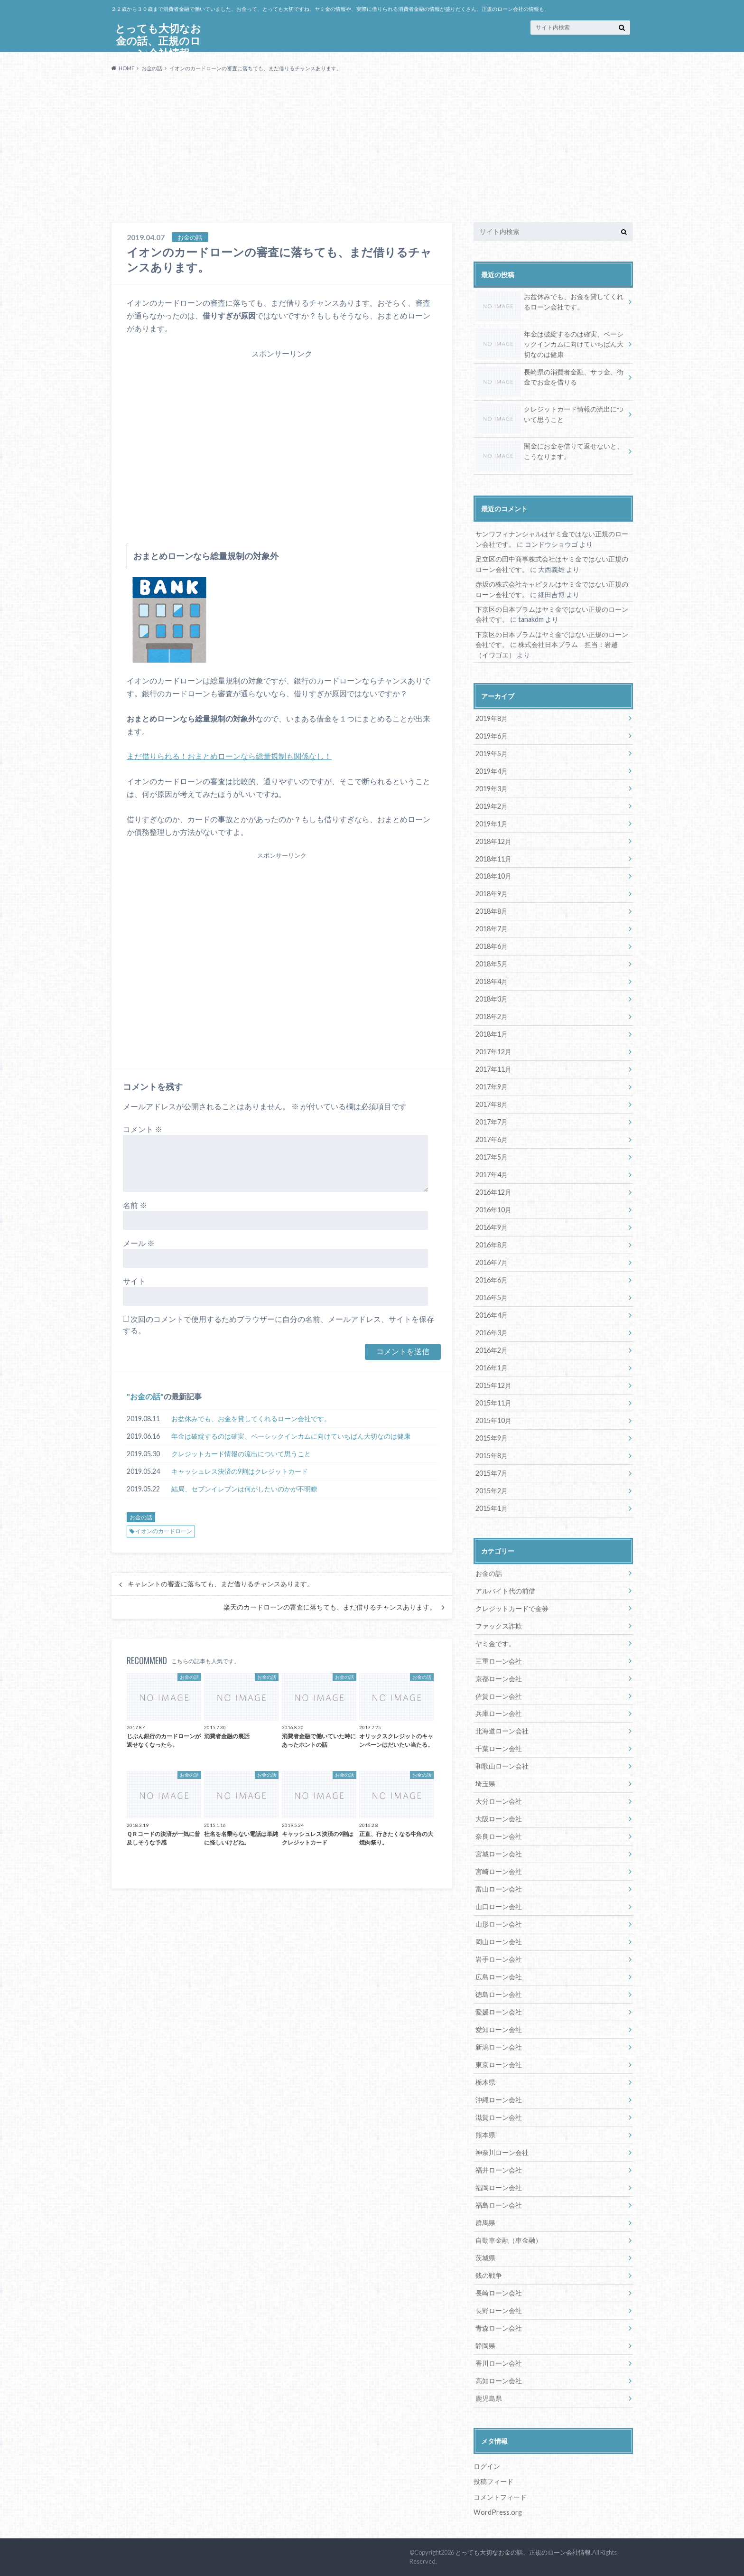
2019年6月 (491, 736)
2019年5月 (491, 753)
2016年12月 (493, 1192)
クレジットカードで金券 (512, 1608)
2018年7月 (491, 929)
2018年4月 (491, 981)
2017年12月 (493, 1052)
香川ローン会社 (498, 2363)
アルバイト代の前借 (505, 1591)
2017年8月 (491, 1104)
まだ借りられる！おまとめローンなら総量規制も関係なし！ (229, 755)
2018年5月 (491, 964)
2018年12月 (493, 841)
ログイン (487, 2466)
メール (139, 1242)
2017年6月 (491, 1139)
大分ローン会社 (498, 1801)
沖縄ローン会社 (498, 2100)
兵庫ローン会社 (498, 1713)
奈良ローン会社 (498, 1836)
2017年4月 (491, 1175)
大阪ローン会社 (498, 1819)
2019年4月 (491, 771)
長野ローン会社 (498, 2310)
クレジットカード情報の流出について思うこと (241, 1454)
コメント (142, 1128)
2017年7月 (491, 1122)
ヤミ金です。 (495, 1643)
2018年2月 (491, 1016)
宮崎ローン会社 (498, 1871)
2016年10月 (493, 1210)
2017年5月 (491, 1157)
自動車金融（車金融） (508, 2240)
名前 (135, 1204)
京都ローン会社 (498, 1679)
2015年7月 (491, 1473)
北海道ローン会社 (502, 1731)
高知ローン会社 (498, 2381)
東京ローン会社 (498, 2065)
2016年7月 (491, 1262)
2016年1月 (491, 1368)
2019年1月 (491, 824)
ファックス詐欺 (498, 1626)
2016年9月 (491, 1227)
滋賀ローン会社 (498, 2117)
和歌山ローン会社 (502, 1766)
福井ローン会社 (498, 2170)
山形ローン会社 (498, 1924)
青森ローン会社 (498, 2328)
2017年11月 (493, 1069)
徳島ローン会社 (498, 1994)
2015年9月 (491, 1438)
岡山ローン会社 (498, 1942)
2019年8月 (491, 718)
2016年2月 (491, 1350)
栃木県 (485, 2082)
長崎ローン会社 (498, 2293)
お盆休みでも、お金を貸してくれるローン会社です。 (251, 1418)
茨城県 (485, 2258)
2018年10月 (493, 876)
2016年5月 (491, 1297)
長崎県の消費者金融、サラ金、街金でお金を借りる (549, 379)
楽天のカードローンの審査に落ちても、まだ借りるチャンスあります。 (329, 1607)
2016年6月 (491, 1280)
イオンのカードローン (163, 1531)
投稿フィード (493, 2481)
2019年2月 (491, 806)
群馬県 (485, 2223)
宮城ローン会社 (498, 1854)
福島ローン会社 (498, 2205)
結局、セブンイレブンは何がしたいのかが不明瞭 (244, 1489)
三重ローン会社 (498, 1661)
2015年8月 (491, 1456)
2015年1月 (491, 1508)
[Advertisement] (372, 150)
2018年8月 (491, 911)
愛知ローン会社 (498, 2029)
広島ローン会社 (498, 1977)
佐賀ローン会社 (498, 1696)
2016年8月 (491, 1245)
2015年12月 (493, 1385)
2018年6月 (491, 946)
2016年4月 (491, 1315)
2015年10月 (493, 1420)
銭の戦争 (488, 2275)
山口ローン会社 (498, 1906)
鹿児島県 (488, 2398)
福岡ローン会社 (498, 2187)
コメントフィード (500, 2497)
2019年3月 (491, 789)
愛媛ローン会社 (498, 2012)
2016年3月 (491, 1333)
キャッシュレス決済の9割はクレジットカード (239, 1471)
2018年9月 (491, 894)
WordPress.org (498, 2512)
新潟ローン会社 (498, 2047)
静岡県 (485, 2346)
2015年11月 (493, 1403)
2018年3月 (491, 999)
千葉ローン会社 (498, 1748)
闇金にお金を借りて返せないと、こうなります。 (549, 453)
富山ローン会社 (498, 1889)
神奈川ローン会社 (502, 2152)
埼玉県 (485, 1784)
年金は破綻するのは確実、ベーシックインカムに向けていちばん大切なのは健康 (290, 1436)
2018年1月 (491, 1034)
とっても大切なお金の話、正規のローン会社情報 (523, 2552)
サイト (134, 1280)
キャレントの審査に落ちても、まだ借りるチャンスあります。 (221, 1584)
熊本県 (485, 2135)
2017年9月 (491, 1087)
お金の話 (145, 1396)
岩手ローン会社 (498, 1959)
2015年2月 (491, 1491)
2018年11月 (493, 859)
